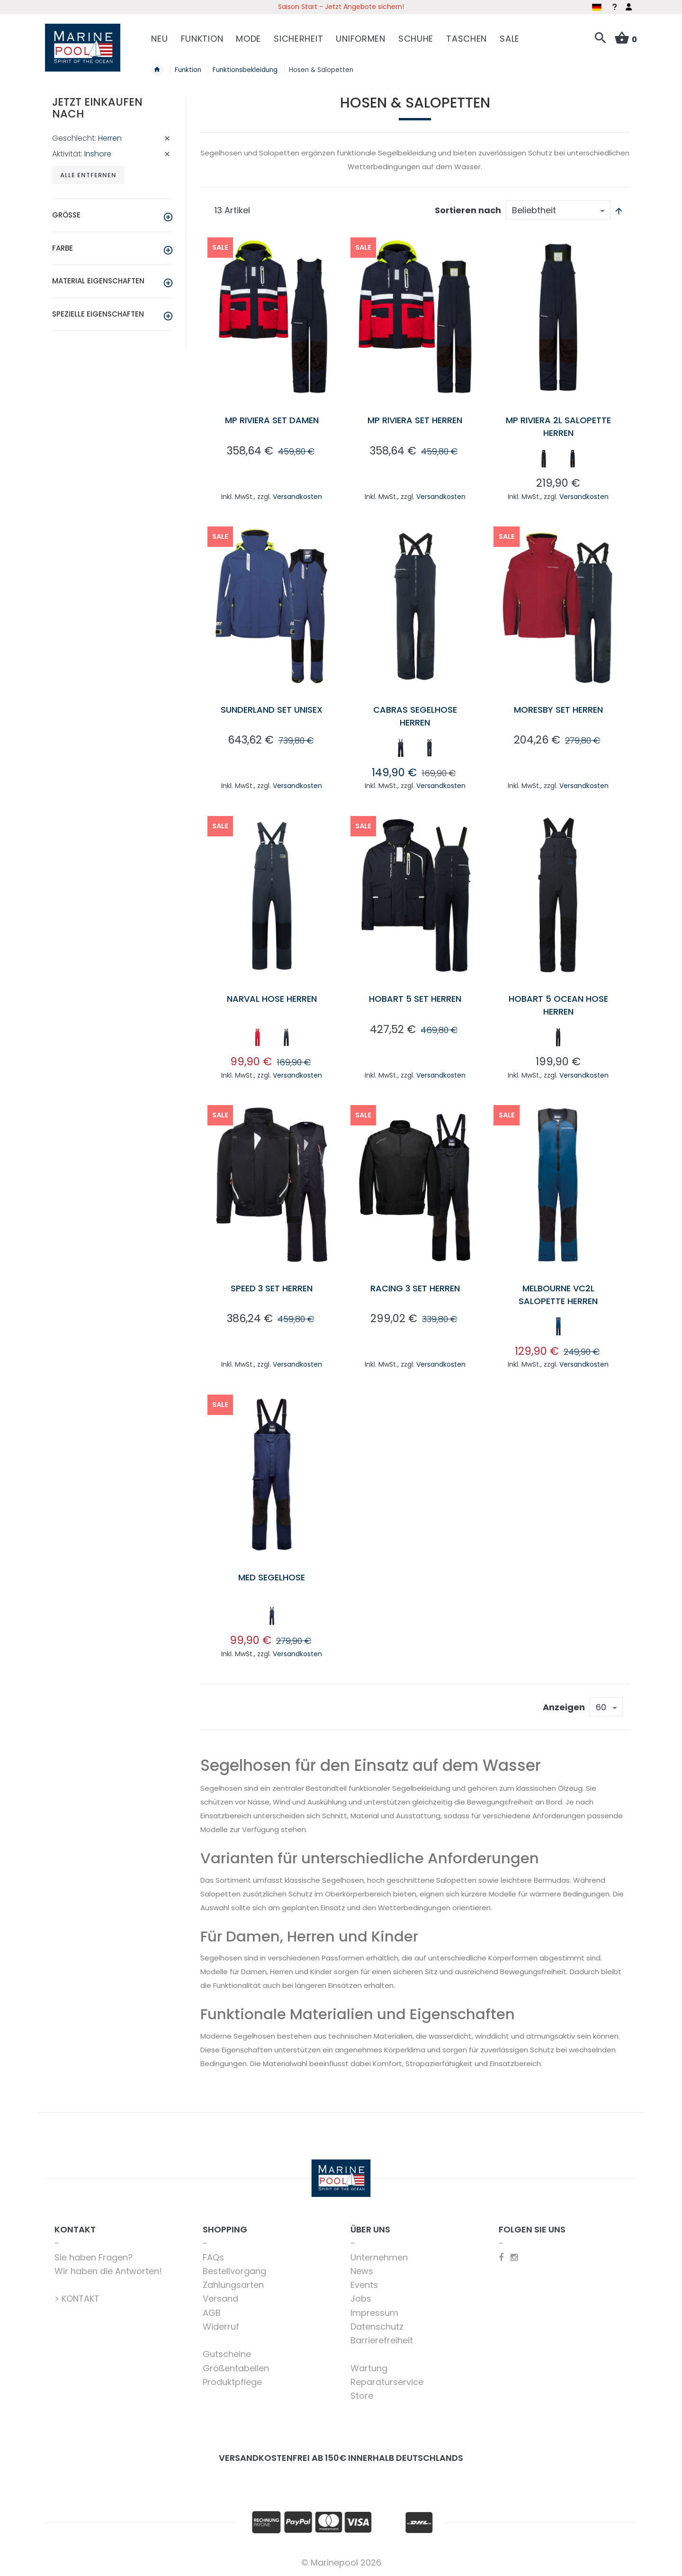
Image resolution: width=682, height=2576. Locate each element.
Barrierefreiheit (381, 2340)
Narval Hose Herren (272, 999)
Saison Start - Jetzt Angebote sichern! (341, 6)
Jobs (360, 2298)
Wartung (368, 2368)
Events (364, 2285)
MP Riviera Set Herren (415, 420)
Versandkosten (297, 496)
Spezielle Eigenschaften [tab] (98, 314)
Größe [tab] (66, 215)
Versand (220, 2298)
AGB (212, 2313)
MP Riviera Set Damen (272, 420)
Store (361, 2396)
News (361, 2271)
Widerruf (221, 2326)
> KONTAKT (76, 2298)
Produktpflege (232, 2382)
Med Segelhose (271, 1577)
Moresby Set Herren (558, 710)
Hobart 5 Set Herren (415, 999)
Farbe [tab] (62, 248)
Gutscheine (227, 2354)
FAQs (213, 2257)
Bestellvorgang (234, 2271)
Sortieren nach (468, 210)
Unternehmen (379, 2257)
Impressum (374, 2313)
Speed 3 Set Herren (272, 1288)
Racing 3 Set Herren (415, 1288)
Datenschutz (377, 2326)
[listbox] (558, 460)
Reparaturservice (386, 2382)
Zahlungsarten (233, 2285)
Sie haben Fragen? (93, 2257)
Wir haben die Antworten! (108, 2271)
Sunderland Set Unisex (272, 710)
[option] (543, 458)
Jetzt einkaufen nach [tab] (97, 107)
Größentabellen (236, 2368)
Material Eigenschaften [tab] (98, 281)
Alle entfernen (88, 175)
